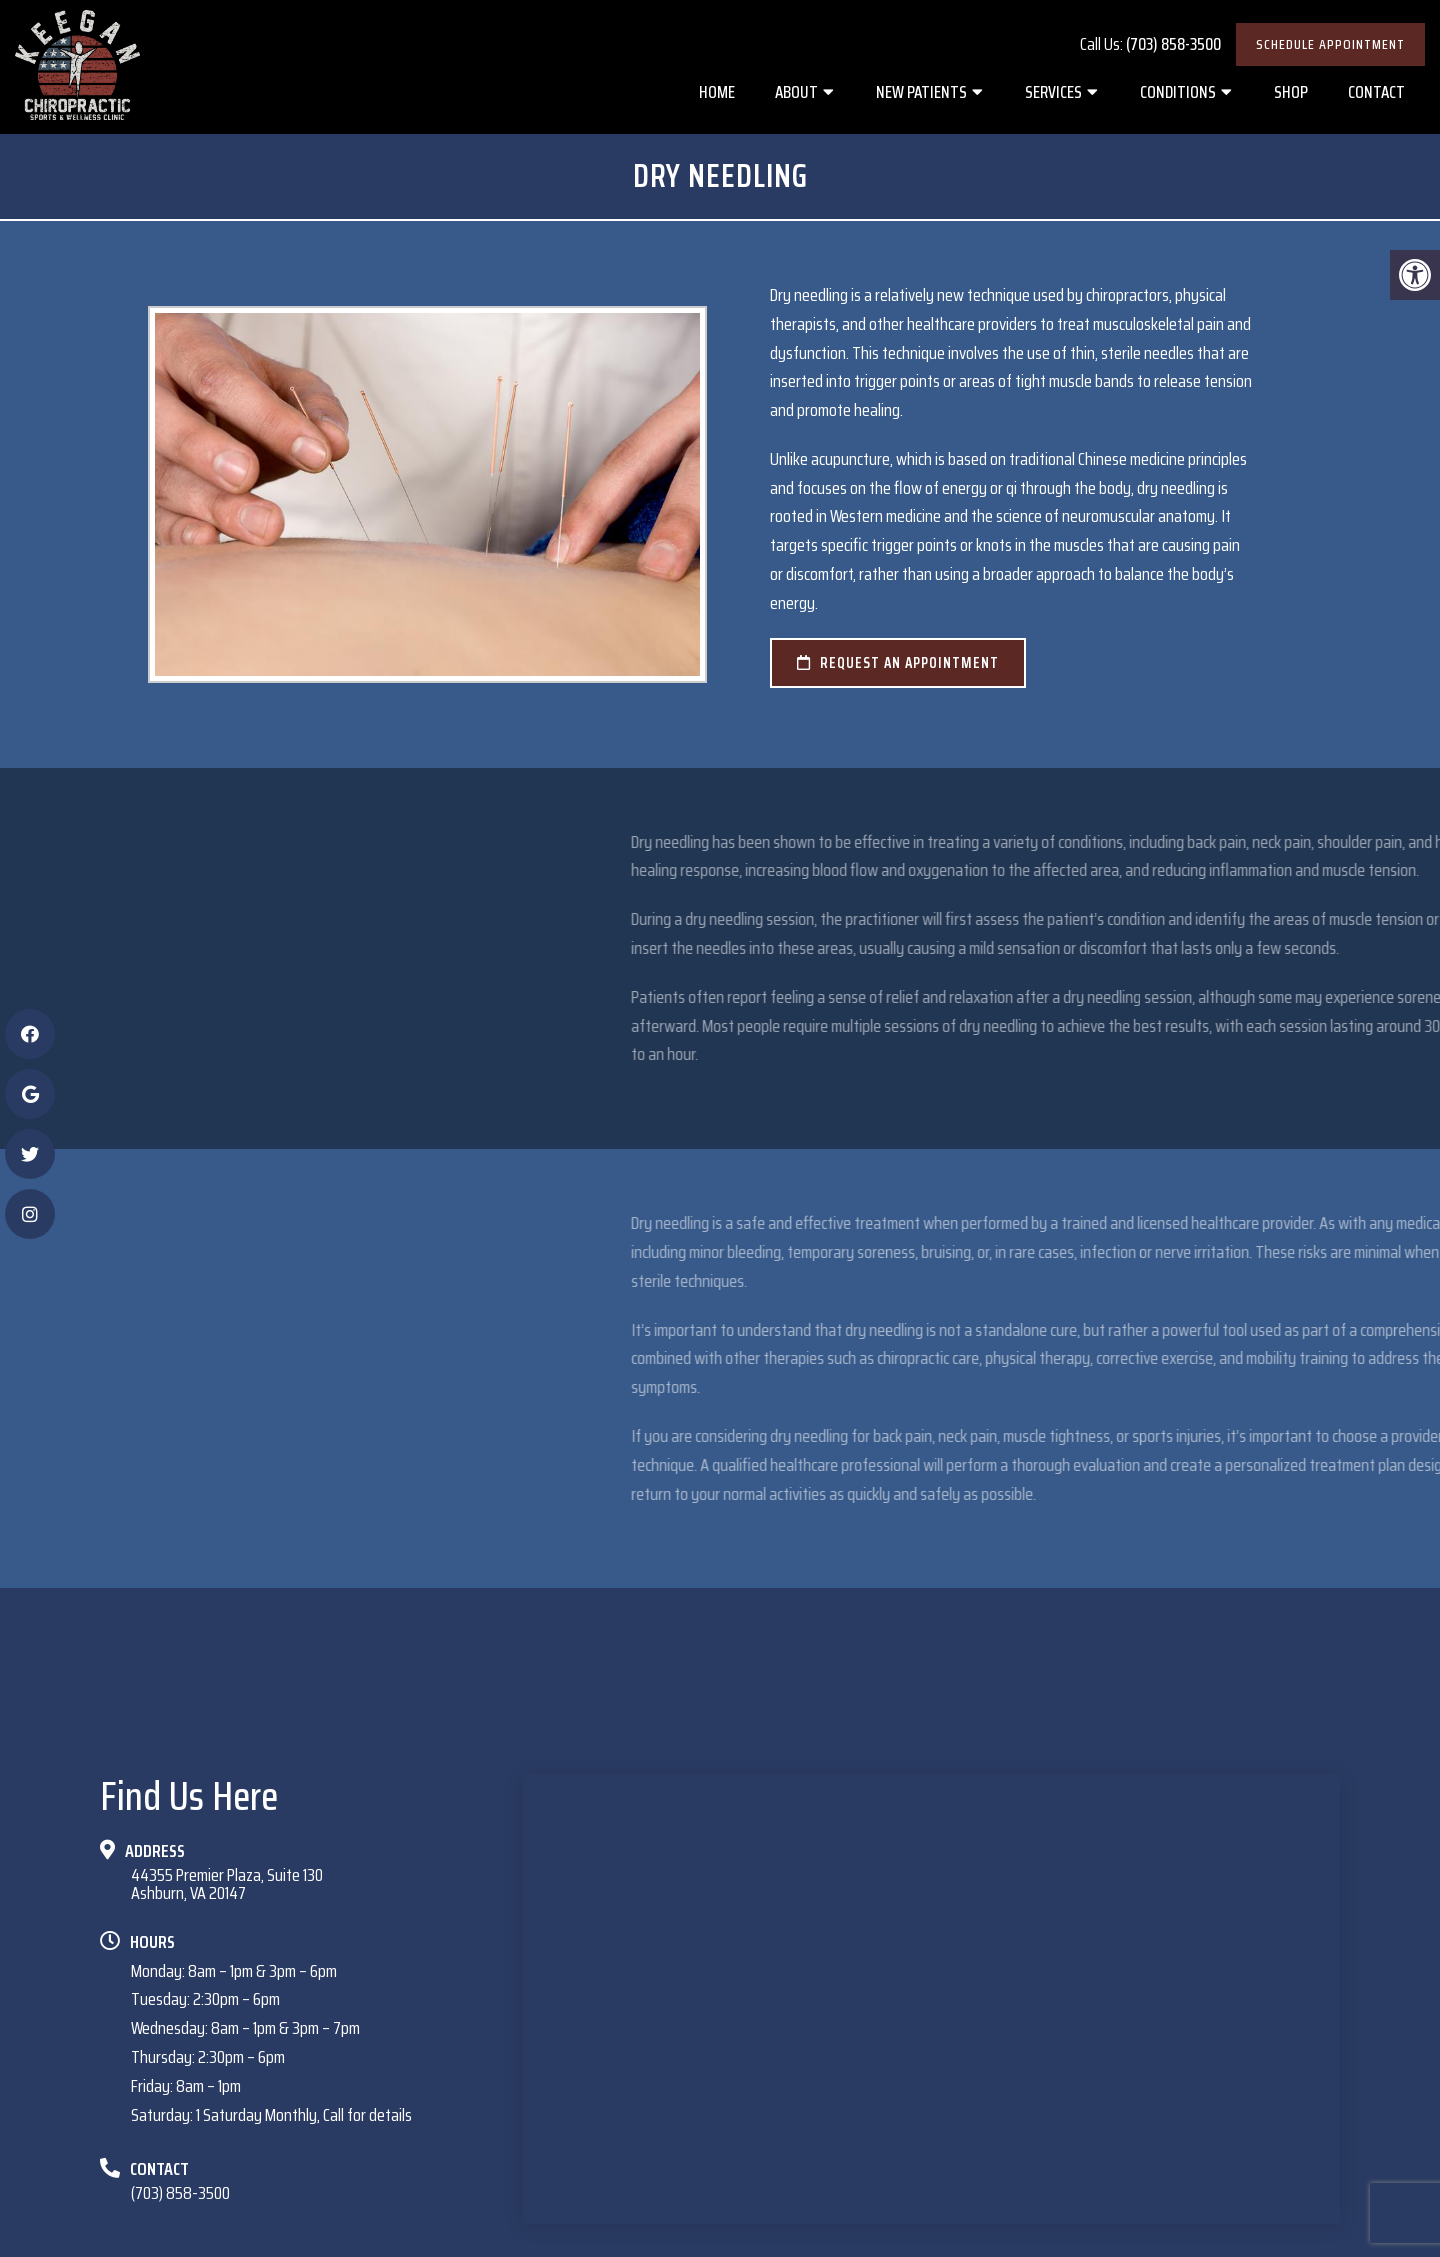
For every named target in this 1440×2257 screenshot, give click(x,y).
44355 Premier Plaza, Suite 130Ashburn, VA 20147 (227, 1884)
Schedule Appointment (1330, 44)
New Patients (921, 92)
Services (1053, 92)
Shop (1291, 92)
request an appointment (898, 663)
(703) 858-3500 (1173, 44)
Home (717, 92)
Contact (1376, 92)
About (796, 92)
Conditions (1178, 92)
